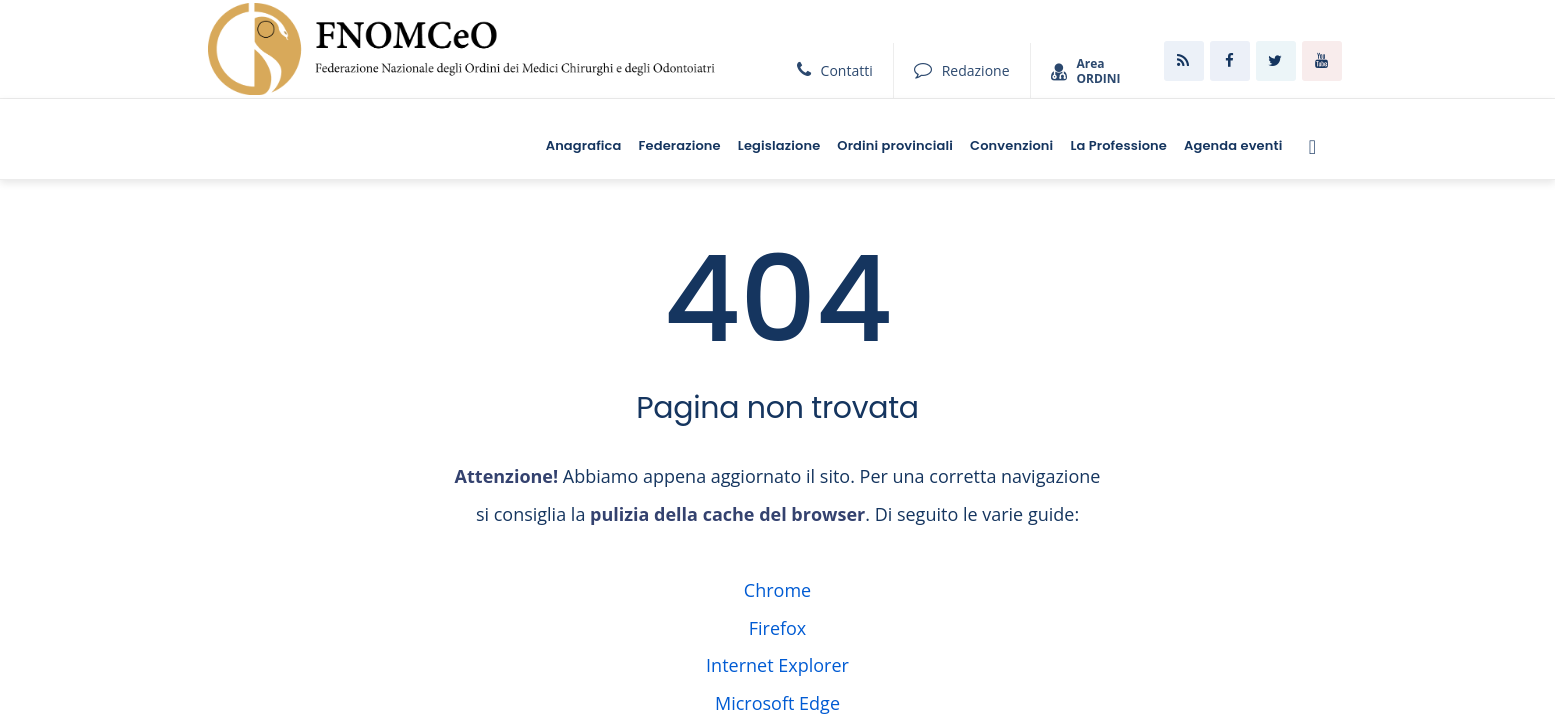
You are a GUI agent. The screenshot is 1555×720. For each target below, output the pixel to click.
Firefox (778, 628)
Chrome (777, 590)
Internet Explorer (777, 665)
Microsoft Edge (777, 703)
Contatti (835, 70)
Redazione (962, 70)
